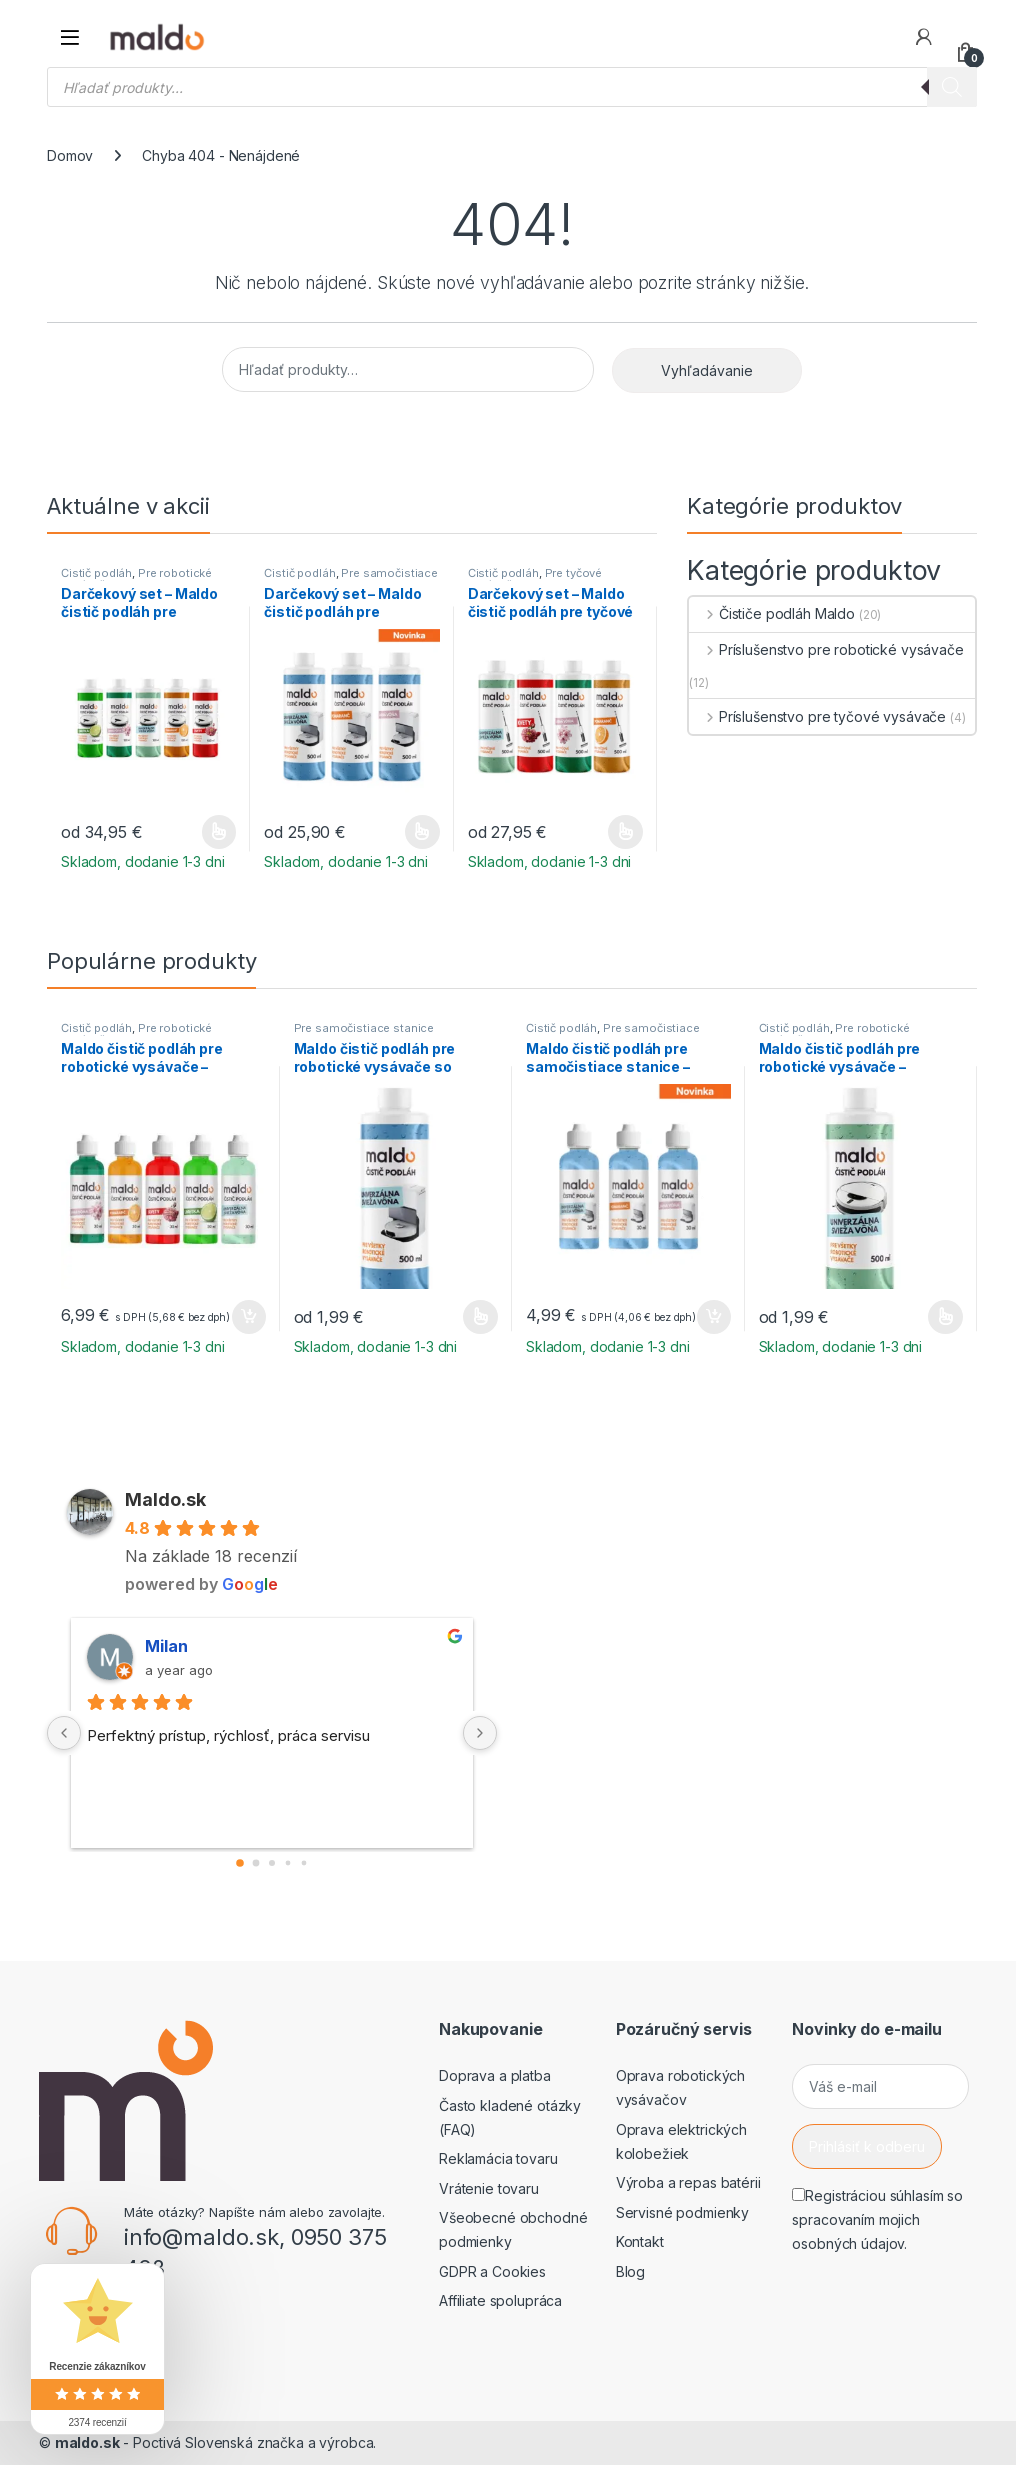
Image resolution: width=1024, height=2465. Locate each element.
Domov (70, 155)
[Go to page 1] (256, 1862)
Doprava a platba (495, 2075)
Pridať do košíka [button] (249, 1317)
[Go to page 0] (240, 1863)
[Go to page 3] (288, 1862)
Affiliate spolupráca (500, 2300)
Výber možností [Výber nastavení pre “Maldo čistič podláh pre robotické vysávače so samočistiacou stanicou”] (480, 1317)
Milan (166, 1646)
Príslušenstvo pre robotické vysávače (826, 649)
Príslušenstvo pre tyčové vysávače (817, 716)
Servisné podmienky (682, 2212)
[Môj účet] (924, 37)
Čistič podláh (96, 573)
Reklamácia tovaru (498, 2158)
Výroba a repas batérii (688, 2182)
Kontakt (640, 2241)
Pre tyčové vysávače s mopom (535, 579)
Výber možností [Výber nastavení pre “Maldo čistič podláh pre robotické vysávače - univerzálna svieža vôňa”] (945, 1317)
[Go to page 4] (304, 1862)
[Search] (952, 87)
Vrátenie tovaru (489, 2188)
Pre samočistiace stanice (351, 579)
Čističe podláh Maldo (772, 613)
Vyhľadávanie (707, 370)
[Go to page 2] (272, 1863)
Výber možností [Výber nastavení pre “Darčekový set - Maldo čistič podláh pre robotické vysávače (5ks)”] (219, 832)
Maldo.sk (165, 1499)
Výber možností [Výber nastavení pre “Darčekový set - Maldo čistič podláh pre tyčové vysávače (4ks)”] (625, 832)
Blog (630, 2271)
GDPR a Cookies (492, 2271)
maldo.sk (87, 2442)
